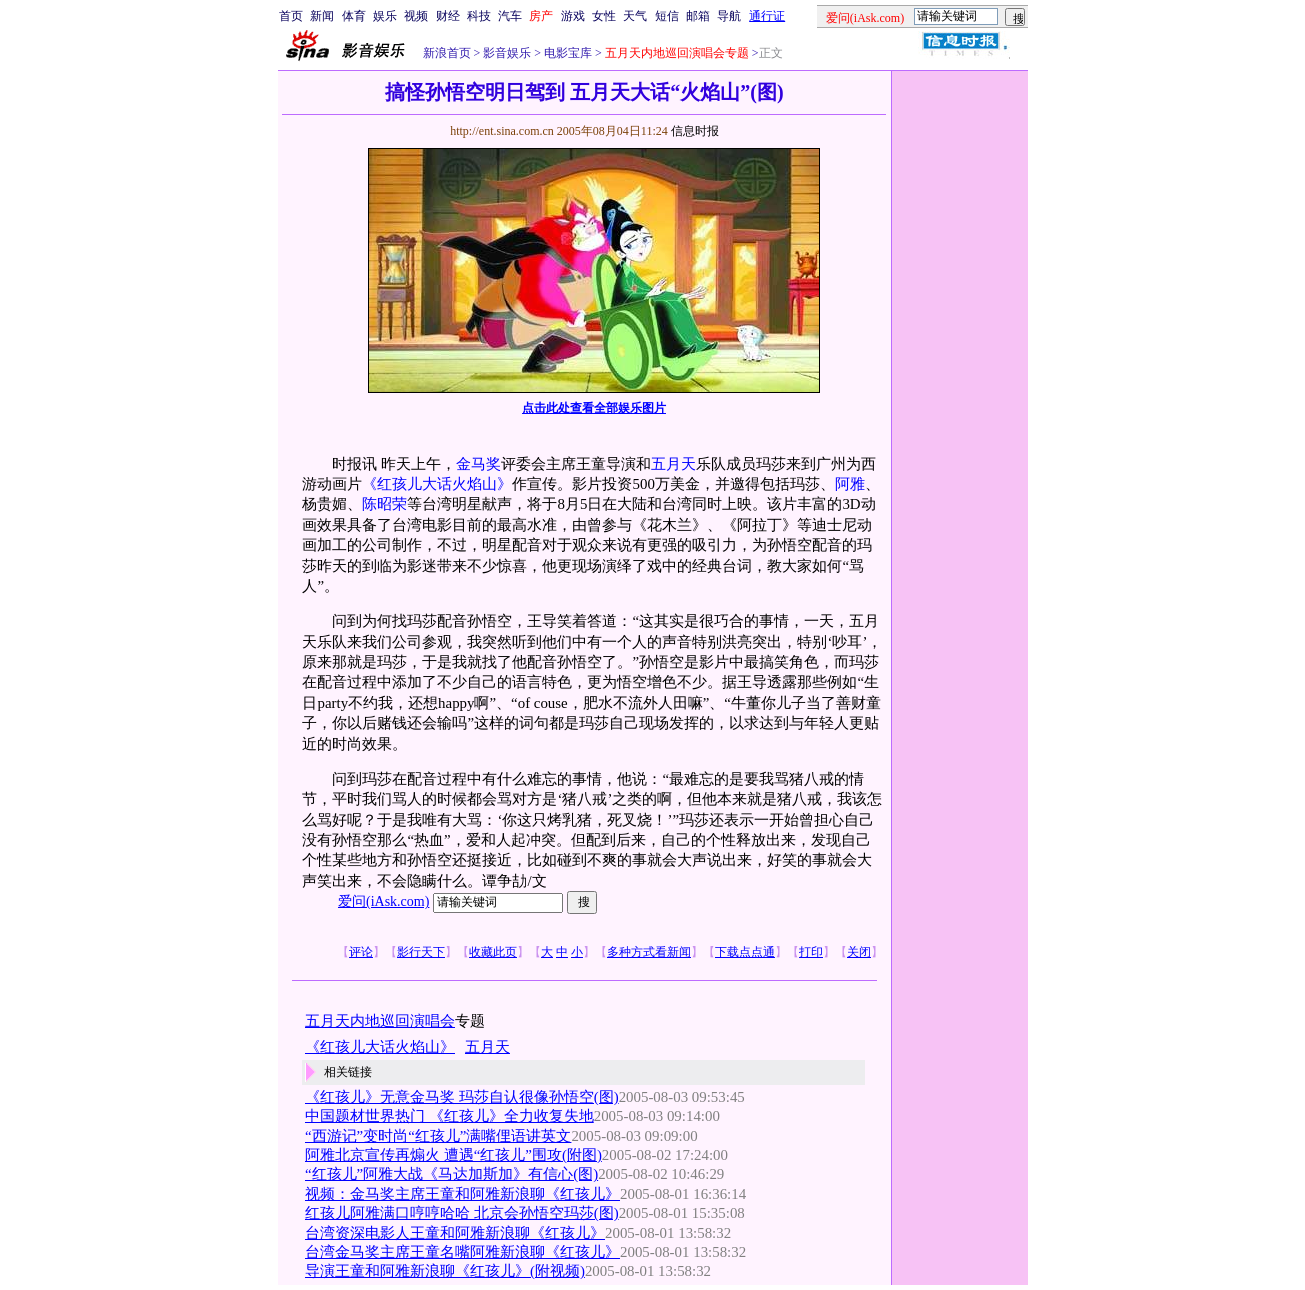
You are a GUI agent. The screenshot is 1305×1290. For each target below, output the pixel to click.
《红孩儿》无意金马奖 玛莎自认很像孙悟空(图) (462, 1097)
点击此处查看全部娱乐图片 (594, 408)
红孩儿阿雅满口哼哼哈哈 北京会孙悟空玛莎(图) (462, 1213)
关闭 (859, 952)
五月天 (673, 464)
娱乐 (385, 16)
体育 (354, 16)
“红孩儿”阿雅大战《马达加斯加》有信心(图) (451, 1174)
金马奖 (478, 464)
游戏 (573, 16)
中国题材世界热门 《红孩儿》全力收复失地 (449, 1116)
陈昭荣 (384, 504)
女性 (604, 16)
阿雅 (850, 484)
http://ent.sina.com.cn (503, 131)
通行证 (767, 16)
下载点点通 (745, 952)
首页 (291, 16)
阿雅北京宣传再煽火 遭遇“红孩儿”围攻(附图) (453, 1155)
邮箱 (698, 16)
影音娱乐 (507, 53)
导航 (729, 16)
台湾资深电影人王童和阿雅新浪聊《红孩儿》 (455, 1233)
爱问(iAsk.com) (383, 901)
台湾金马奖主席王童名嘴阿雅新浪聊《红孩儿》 (462, 1252)
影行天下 (421, 952)
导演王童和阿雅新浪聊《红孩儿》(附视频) (445, 1271)
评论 (361, 952)
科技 (479, 16)
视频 (416, 16)
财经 (448, 16)
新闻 (322, 16)
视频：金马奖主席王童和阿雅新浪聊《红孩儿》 (462, 1194)
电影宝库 (566, 53)
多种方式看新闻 (649, 952)
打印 (811, 952)
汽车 (510, 16)
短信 (667, 16)
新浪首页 (447, 53)
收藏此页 (493, 952)
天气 (635, 16)
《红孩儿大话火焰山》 (437, 484)
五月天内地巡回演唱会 (380, 1021)
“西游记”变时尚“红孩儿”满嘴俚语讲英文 (438, 1136)
